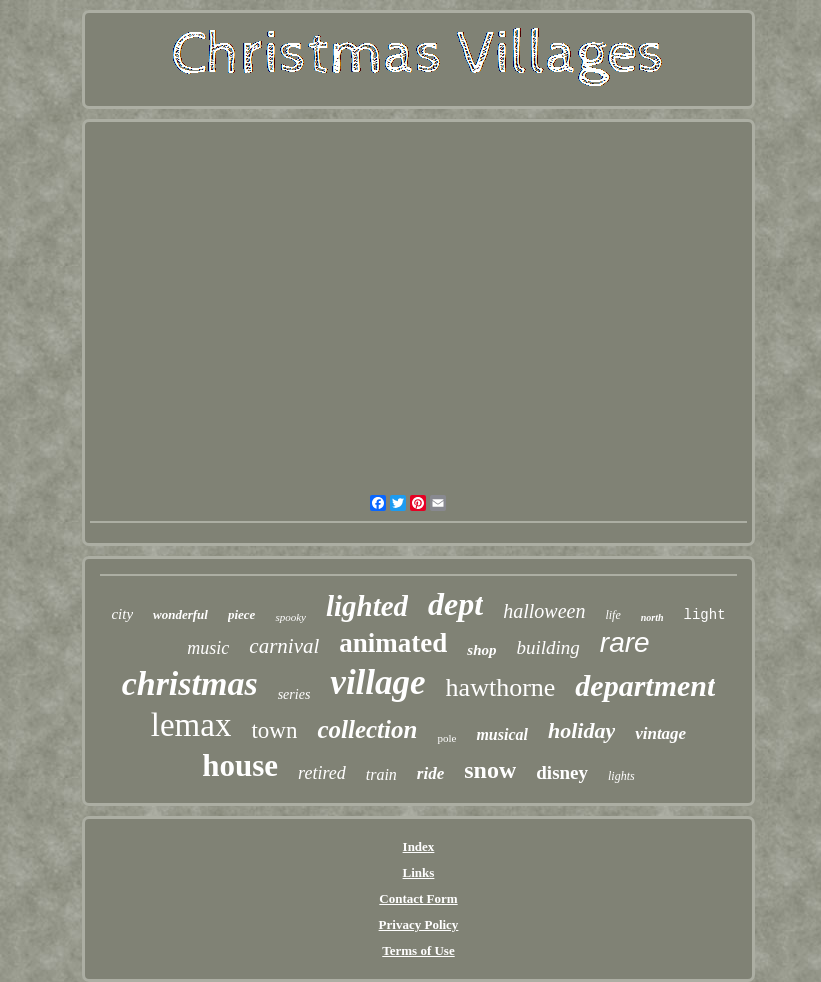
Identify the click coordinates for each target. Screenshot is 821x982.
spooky (290, 617)
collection (367, 729)
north (652, 617)
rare (625, 642)
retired (322, 773)
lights (621, 776)
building (548, 647)
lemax (191, 725)
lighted (367, 606)
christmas (190, 683)
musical (502, 734)
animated (393, 643)
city (122, 614)
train (381, 774)
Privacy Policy (419, 924)
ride (430, 773)
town (274, 730)
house (240, 765)
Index (419, 846)
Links (419, 872)
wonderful (180, 614)
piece (241, 614)
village (377, 682)
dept (455, 604)
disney (562, 772)
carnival (284, 646)
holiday (581, 730)
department (645, 685)
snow (490, 770)
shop (481, 650)
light (705, 615)
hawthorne (501, 687)
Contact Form (418, 898)
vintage (660, 733)
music (208, 648)
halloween (544, 611)
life (612, 615)
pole (446, 738)
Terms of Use (418, 950)
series (294, 694)
